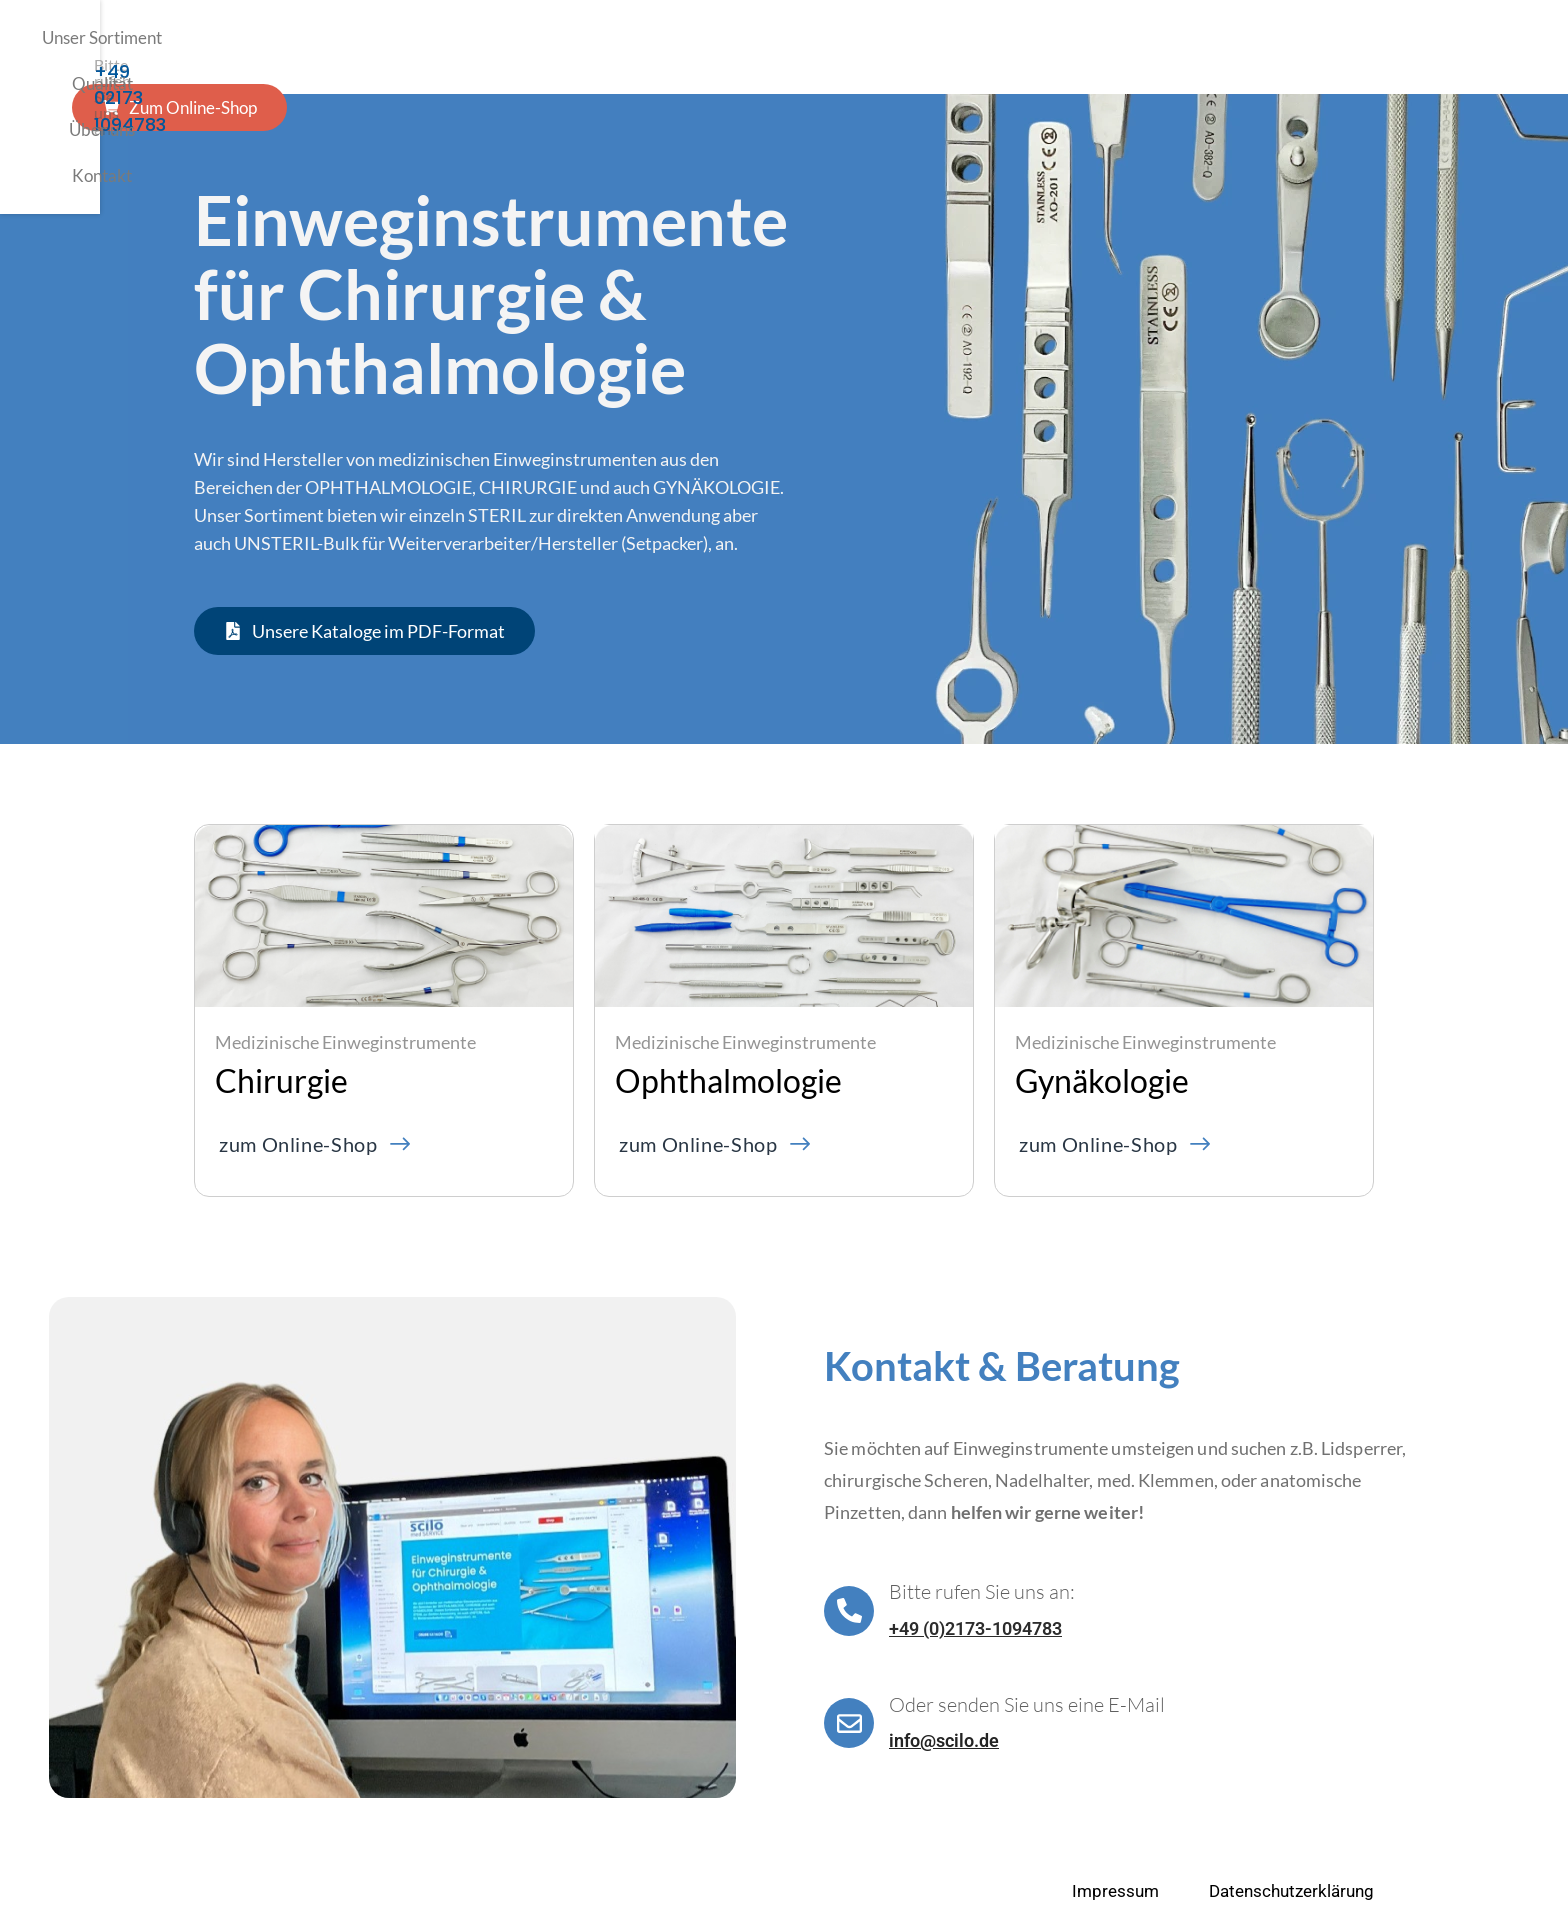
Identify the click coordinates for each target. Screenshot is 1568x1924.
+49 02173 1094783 (1290, 56)
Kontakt (821, 46)
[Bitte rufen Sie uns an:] (849, 1611)
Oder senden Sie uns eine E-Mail (1027, 1704)
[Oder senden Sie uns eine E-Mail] (849, 1723)
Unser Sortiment (502, 46)
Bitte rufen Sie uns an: (982, 1591)
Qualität (626, 46)
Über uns (724, 46)
